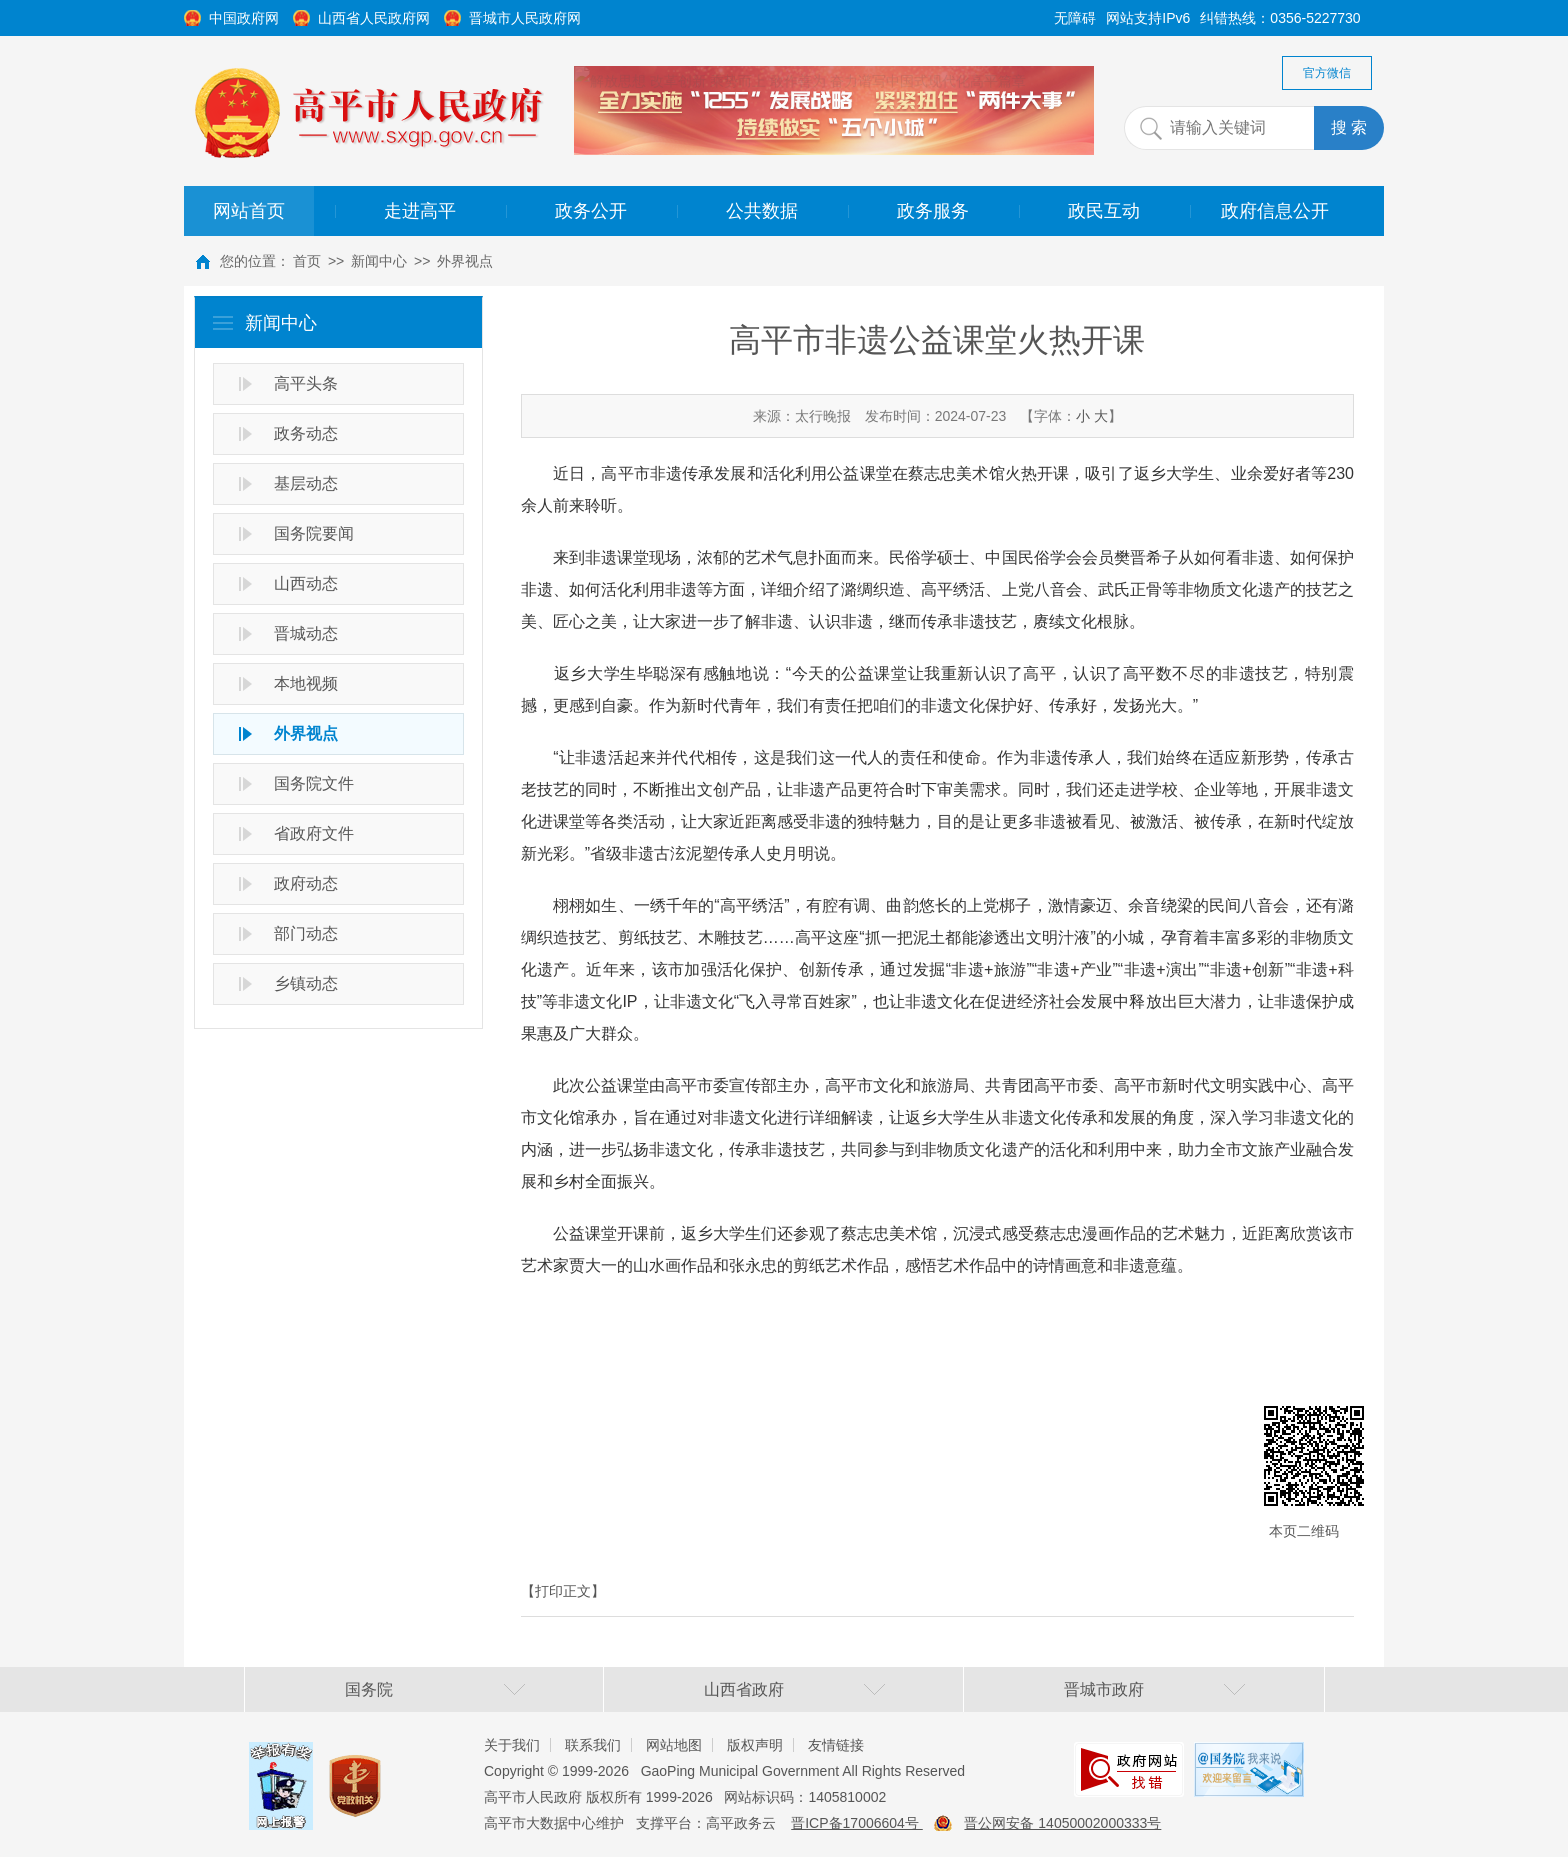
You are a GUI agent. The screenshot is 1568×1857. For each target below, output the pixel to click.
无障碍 (1075, 18)
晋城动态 (306, 633)
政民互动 (1104, 211)
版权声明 (755, 1745)
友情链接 (836, 1745)
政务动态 (306, 433)
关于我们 (512, 1745)
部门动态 (306, 933)
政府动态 (306, 883)
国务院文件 (314, 783)
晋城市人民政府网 (525, 18)
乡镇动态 (306, 983)
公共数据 (762, 211)
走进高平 (420, 211)
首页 (307, 261)
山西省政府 (744, 1689)
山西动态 (306, 583)
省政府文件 (314, 833)
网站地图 (674, 1745)
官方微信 (1327, 73)
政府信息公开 (1275, 211)
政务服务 (933, 211)
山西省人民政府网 (374, 18)
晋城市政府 (1104, 1689)
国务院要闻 (314, 533)
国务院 (369, 1689)
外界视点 (465, 261)
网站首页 (249, 211)
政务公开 (591, 211)
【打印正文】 (563, 1591)
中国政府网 (244, 18)
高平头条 (306, 383)
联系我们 (593, 1745)
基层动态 (306, 483)
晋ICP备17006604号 (857, 1823)
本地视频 (306, 683)
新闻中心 (379, 261)
